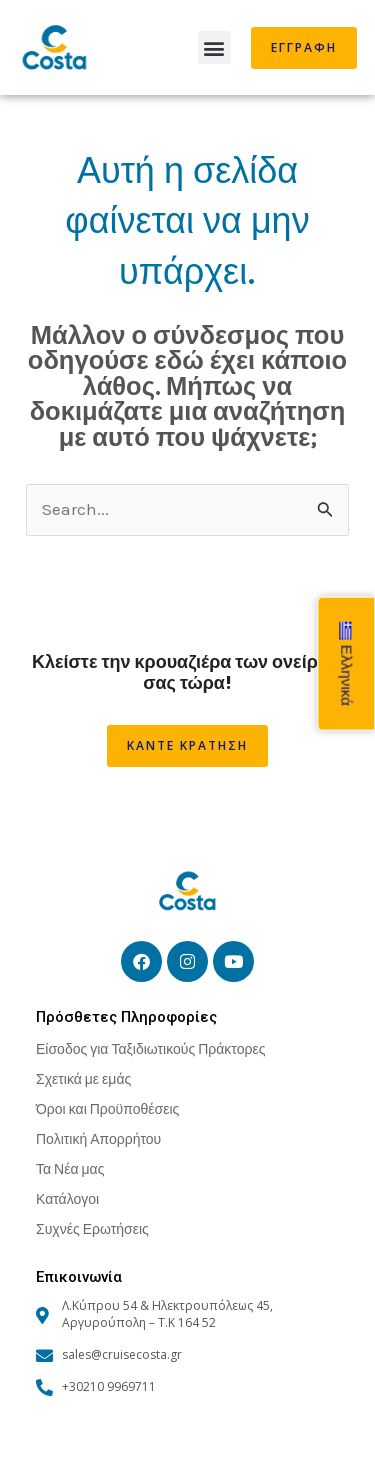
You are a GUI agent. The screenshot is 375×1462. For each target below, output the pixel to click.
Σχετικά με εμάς (83, 1078)
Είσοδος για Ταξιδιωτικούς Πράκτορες (150, 1048)
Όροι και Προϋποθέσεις (107, 1108)
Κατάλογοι (67, 1198)
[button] (214, 47)
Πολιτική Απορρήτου (98, 1138)
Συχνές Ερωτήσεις (92, 1228)
